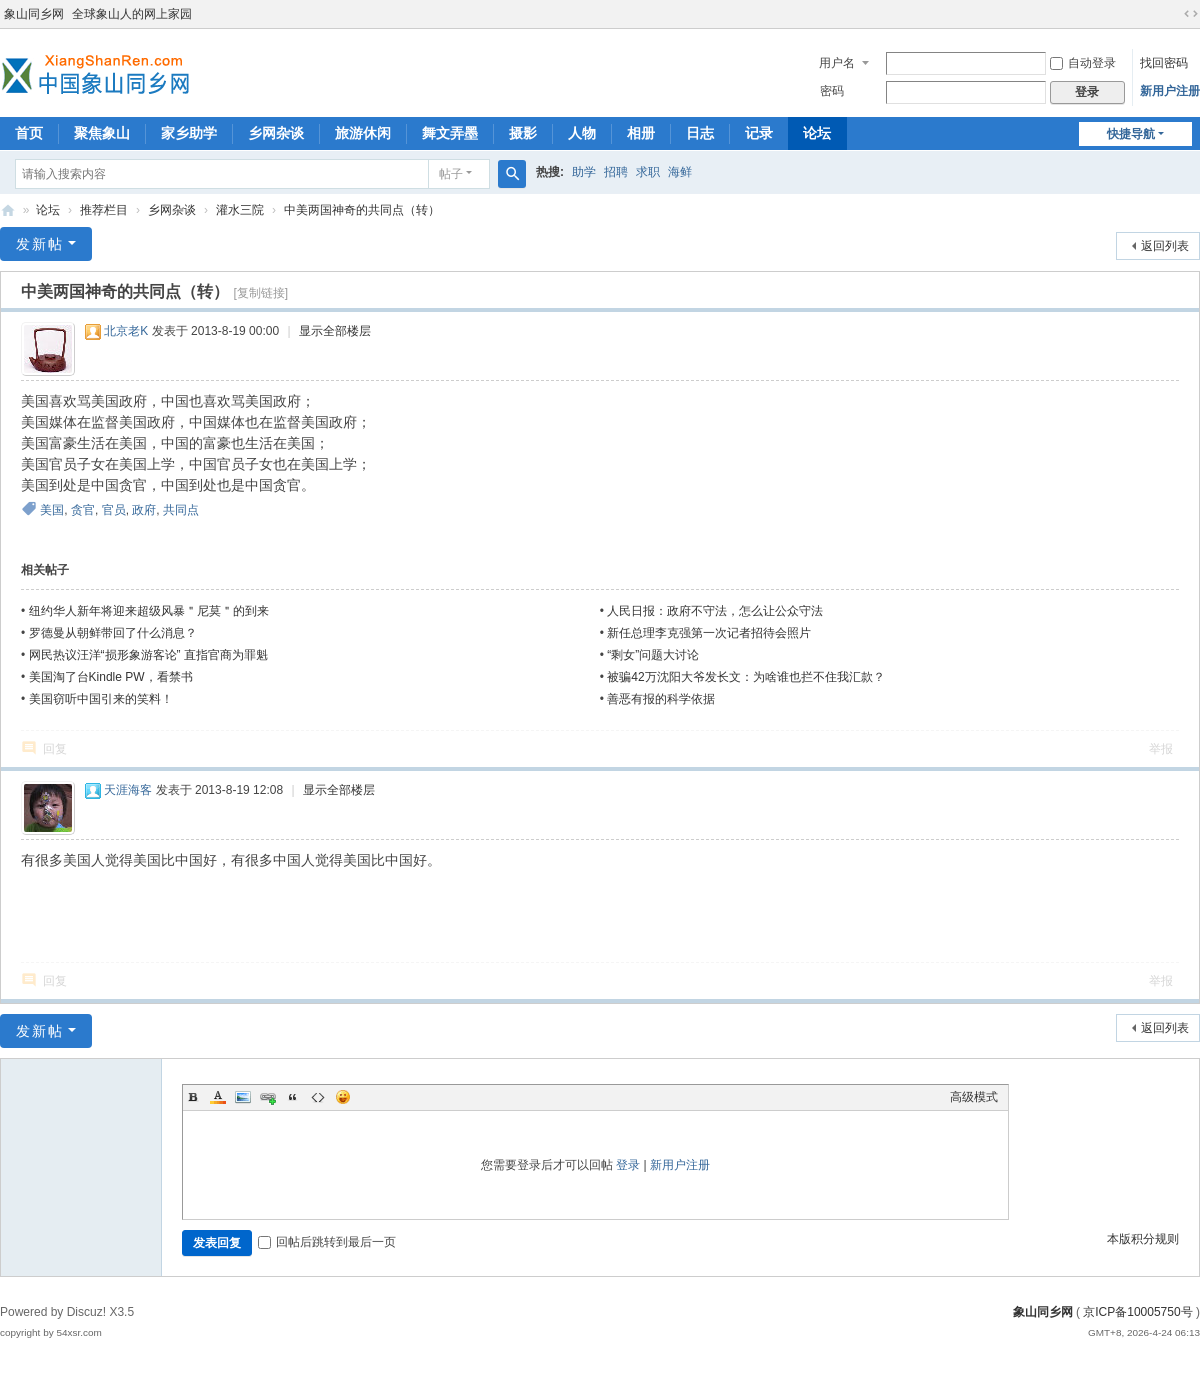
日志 (700, 133)
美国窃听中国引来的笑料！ (101, 699)
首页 (29, 133)
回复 (55, 749)
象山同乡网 (34, 14)
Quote (293, 1097)
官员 (114, 510)
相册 (641, 133)
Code (318, 1097)
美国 (52, 510)
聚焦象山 (102, 133)
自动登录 (1083, 63)
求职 (648, 172)
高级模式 (974, 1097)
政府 (144, 510)
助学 (584, 172)
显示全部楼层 (335, 331)
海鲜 (680, 172)
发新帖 (40, 244)
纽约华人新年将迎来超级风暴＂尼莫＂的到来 (149, 611)
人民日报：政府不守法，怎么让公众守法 (715, 611)
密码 (832, 91)
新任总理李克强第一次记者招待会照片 (709, 633)
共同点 (181, 510)
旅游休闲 (363, 133)
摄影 (523, 133)
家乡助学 (189, 133)
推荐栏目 (104, 210)
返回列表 (1165, 246)
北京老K (126, 331)
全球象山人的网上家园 (132, 14)
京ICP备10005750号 (1137, 1312)
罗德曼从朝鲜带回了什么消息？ (113, 633)
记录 (759, 133)
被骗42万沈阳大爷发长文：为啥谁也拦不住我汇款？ (745, 677)
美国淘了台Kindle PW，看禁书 (111, 677)
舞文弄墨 (450, 133)
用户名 (837, 63)
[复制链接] (260, 293)
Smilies (343, 1097)
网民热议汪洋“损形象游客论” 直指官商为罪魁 (148, 655)
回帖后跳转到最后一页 (327, 1242)
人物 (582, 133)
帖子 (451, 174)
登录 (628, 1165)
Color (218, 1097)
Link (268, 1097)
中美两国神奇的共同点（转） (362, 210)
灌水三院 (240, 210)
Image (243, 1097)
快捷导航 (1131, 134)
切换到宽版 (1191, 14)
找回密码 (1164, 63)
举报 (1161, 749)
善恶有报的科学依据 (661, 699)
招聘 (616, 172)
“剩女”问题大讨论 (653, 655)
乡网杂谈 (276, 133)
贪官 (83, 510)
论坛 (817, 133)
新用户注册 (1170, 91)
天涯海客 (128, 790)
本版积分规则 (1143, 1239)
